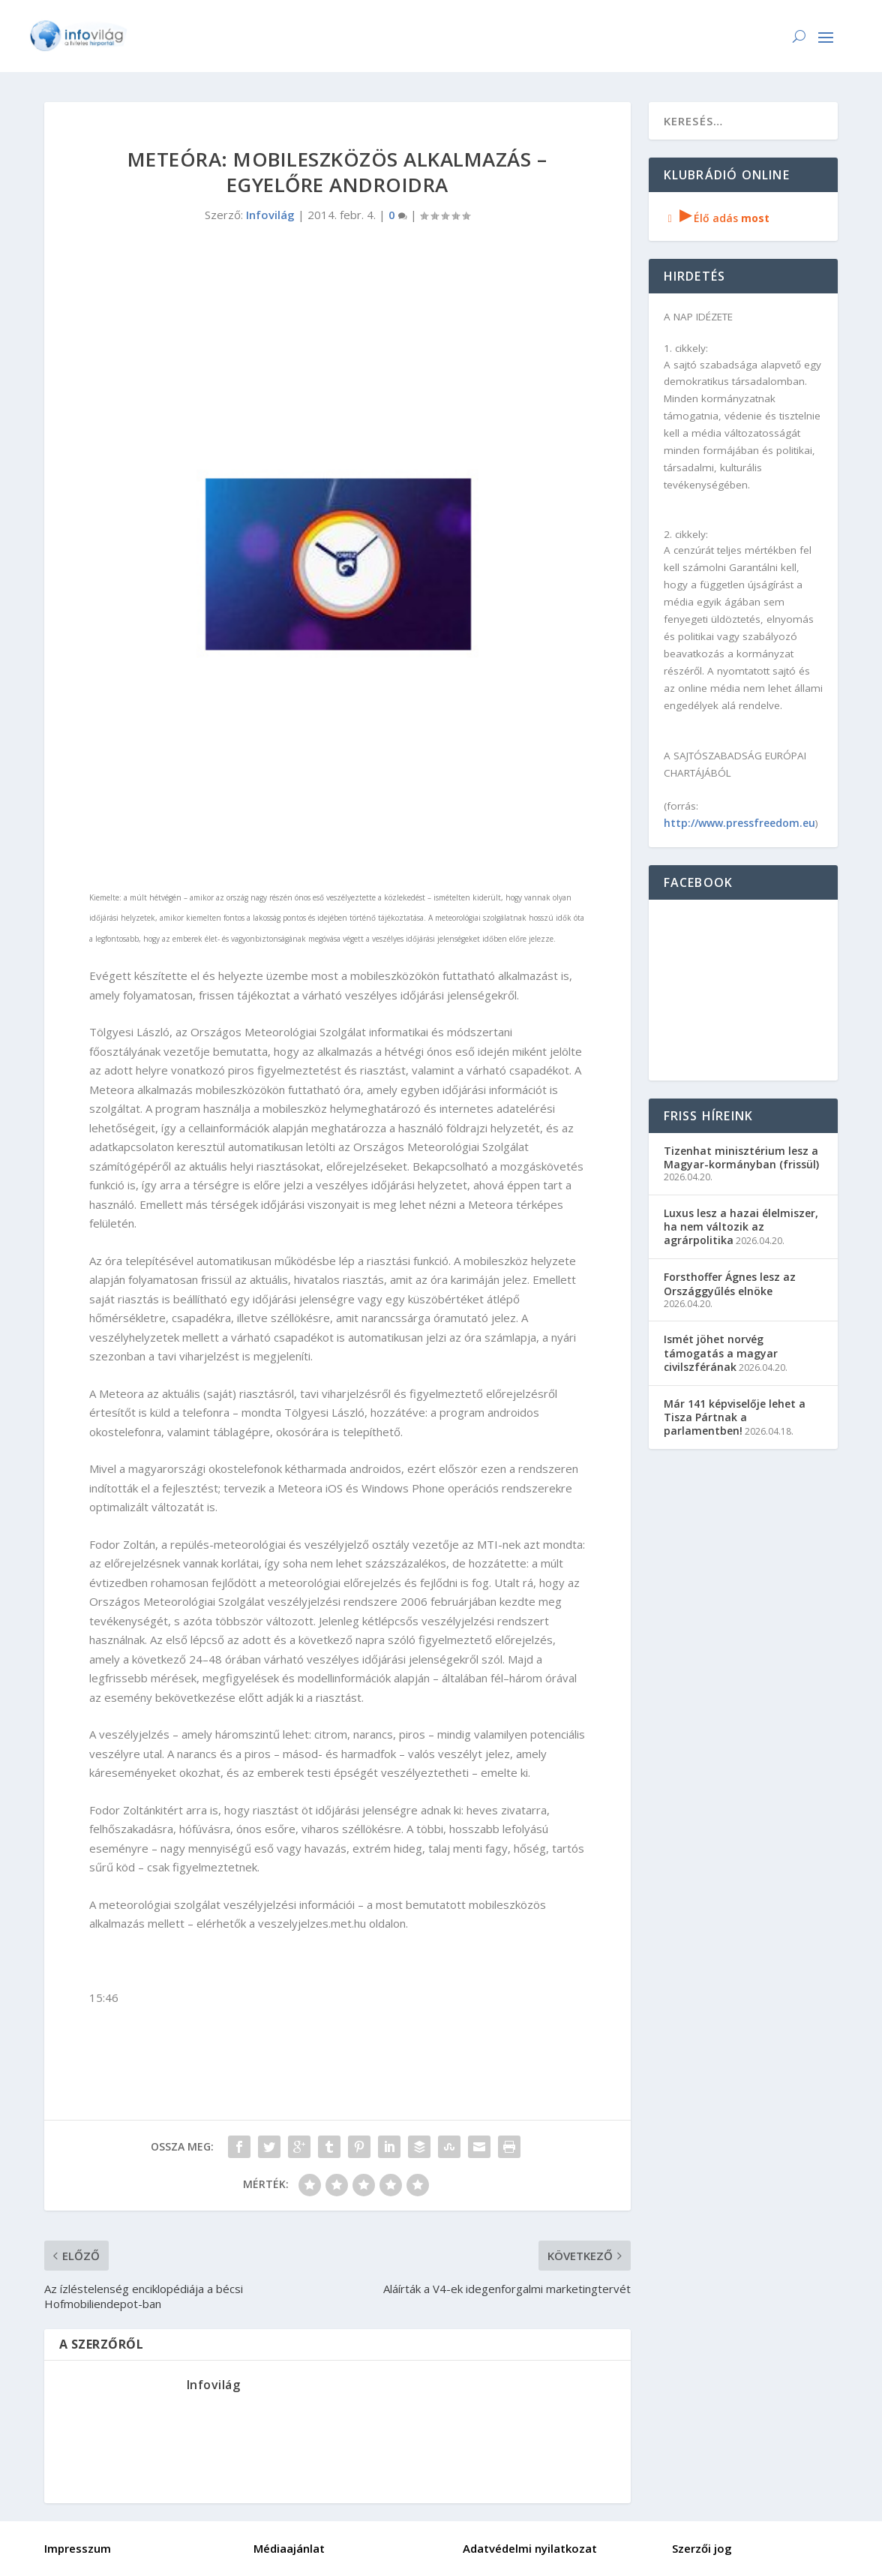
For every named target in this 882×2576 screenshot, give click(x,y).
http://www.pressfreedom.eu (739, 823)
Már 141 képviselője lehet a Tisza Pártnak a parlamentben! (735, 1417)
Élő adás (717, 218)
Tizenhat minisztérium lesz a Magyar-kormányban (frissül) (741, 1157)
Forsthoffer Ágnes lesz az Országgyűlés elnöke (730, 1283)
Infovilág (270, 214)
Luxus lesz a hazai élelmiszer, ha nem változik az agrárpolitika (741, 1226)
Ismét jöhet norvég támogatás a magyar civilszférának (721, 1352)
